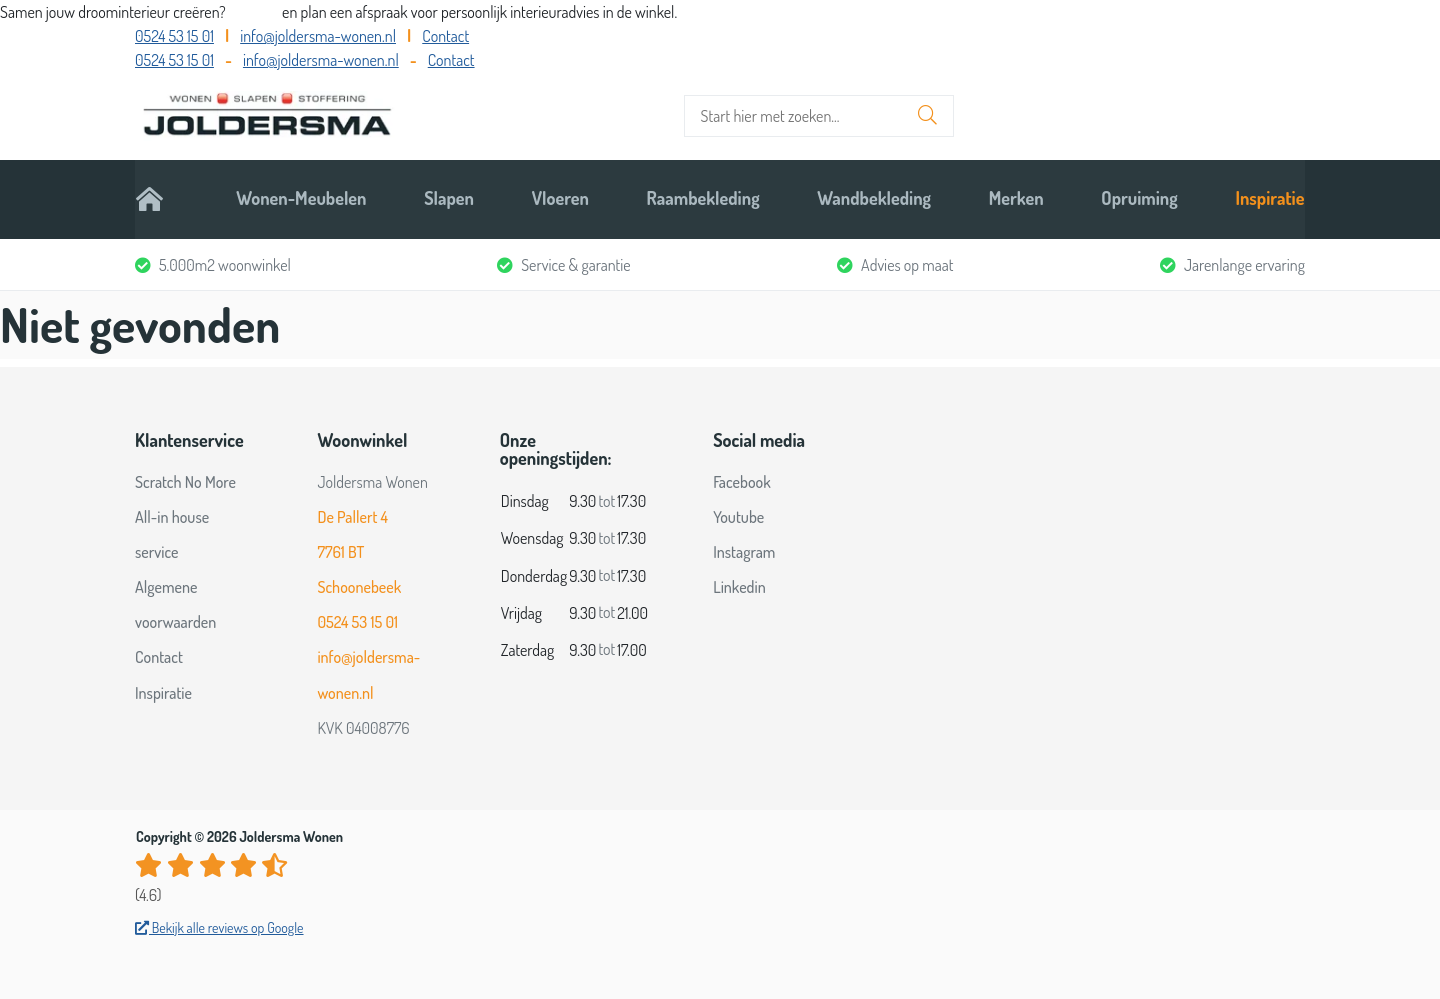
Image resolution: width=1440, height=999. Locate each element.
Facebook (742, 478)
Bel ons (255, 12)
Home (156, 197)
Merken (1016, 197)
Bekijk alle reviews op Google (219, 924)
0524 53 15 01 (174, 36)
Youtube (738, 514)
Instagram (744, 549)
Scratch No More (185, 478)
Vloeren (560, 197)
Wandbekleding (874, 197)
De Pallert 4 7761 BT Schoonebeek (359, 549)
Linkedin (739, 584)
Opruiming (1140, 197)
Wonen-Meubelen (301, 197)
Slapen (449, 197)
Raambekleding (703, 197)
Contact (445, 36)
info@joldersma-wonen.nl (318, 36)
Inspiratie (1270, 197)
